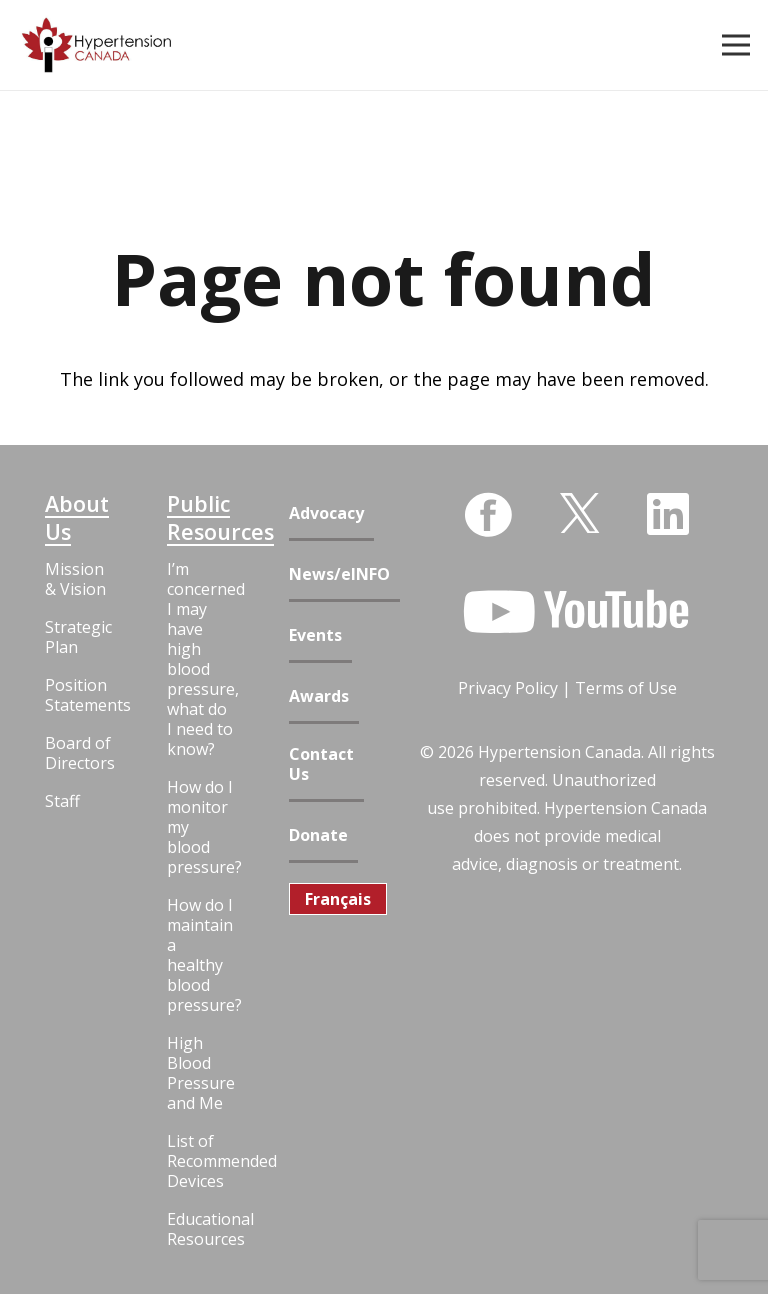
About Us (77, 518)
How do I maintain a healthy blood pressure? (201, 955)
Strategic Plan (78, 637)
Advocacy (326, 513)
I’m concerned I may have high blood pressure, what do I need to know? (201, 659)
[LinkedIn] (668, 514)
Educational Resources (201, 1229)
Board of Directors (79, 753)
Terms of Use (626, 688)
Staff (62, 801)
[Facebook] (488, 515)
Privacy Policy (508, 688)
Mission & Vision (75, 579)
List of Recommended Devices (201, 1161)
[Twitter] (580, 511)
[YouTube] (576, 612)
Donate (318, 835)
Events (315, 635)
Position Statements (79, 695)
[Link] (96, 45)
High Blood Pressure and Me (201, 1073)
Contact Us (321, 764)
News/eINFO (339, 574)
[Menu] (736, 45)
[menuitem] (338, 899)
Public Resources (201, 518)
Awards (319, 696)
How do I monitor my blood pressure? (201, 827)
